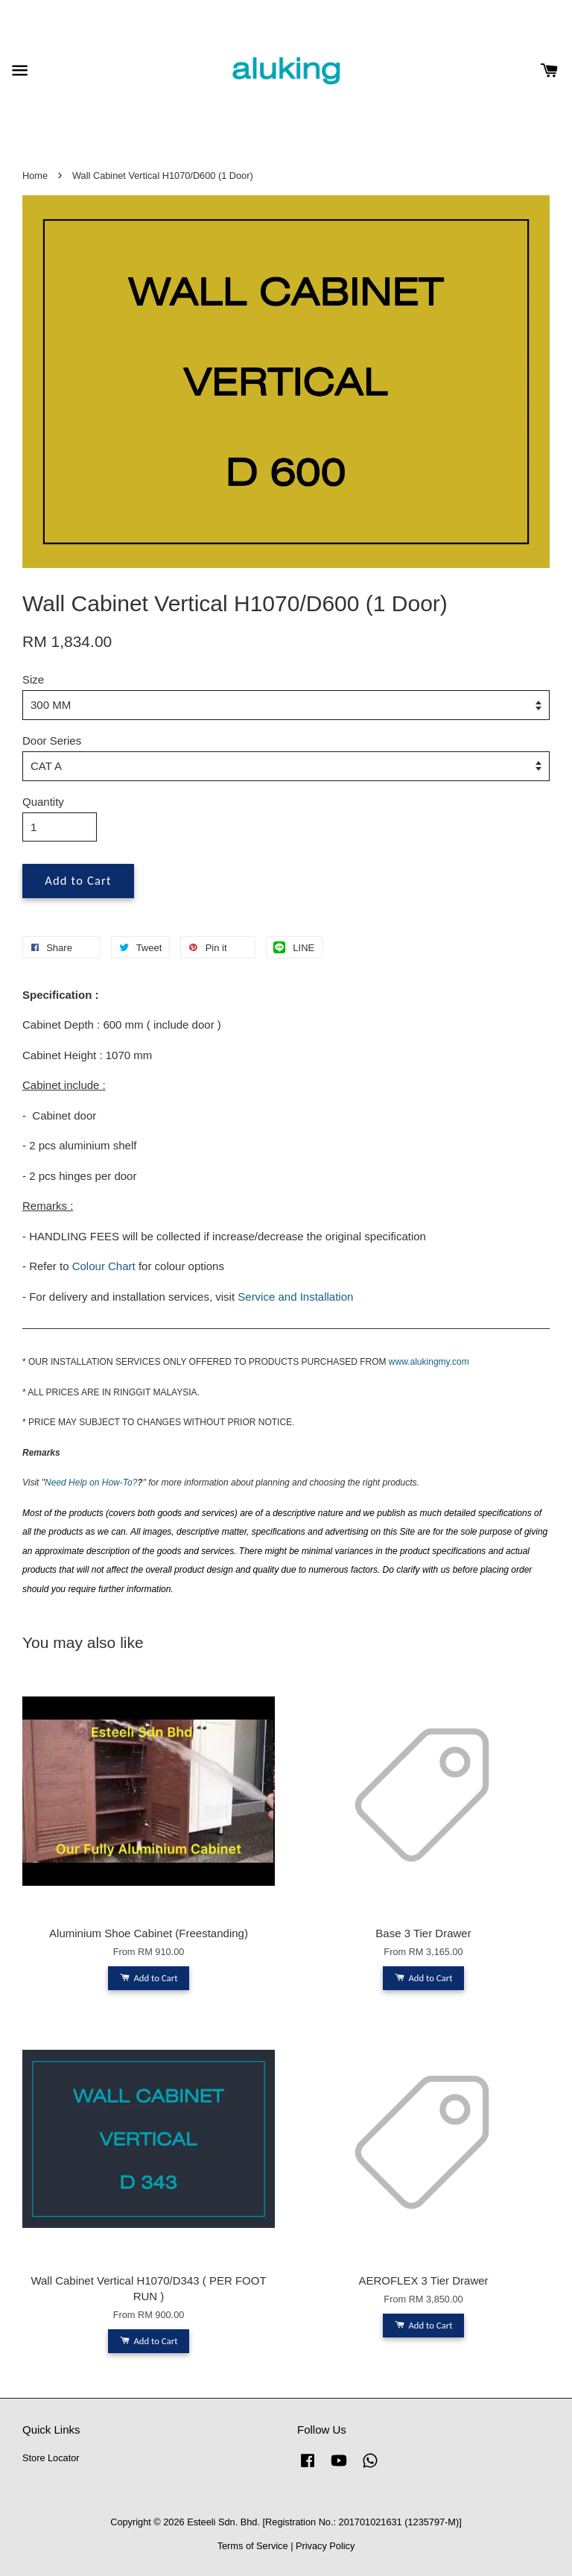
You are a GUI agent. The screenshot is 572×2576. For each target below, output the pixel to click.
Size (33, 679)
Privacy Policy (325, 2545)
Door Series (51, 740)
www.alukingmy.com (429, 1362)
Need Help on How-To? (91, 1482)
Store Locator (51, 2457)
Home (35, 175)
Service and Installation (295, 1296)
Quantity (43, 801)
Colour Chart (104, 1266)
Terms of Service (252, 2545)
